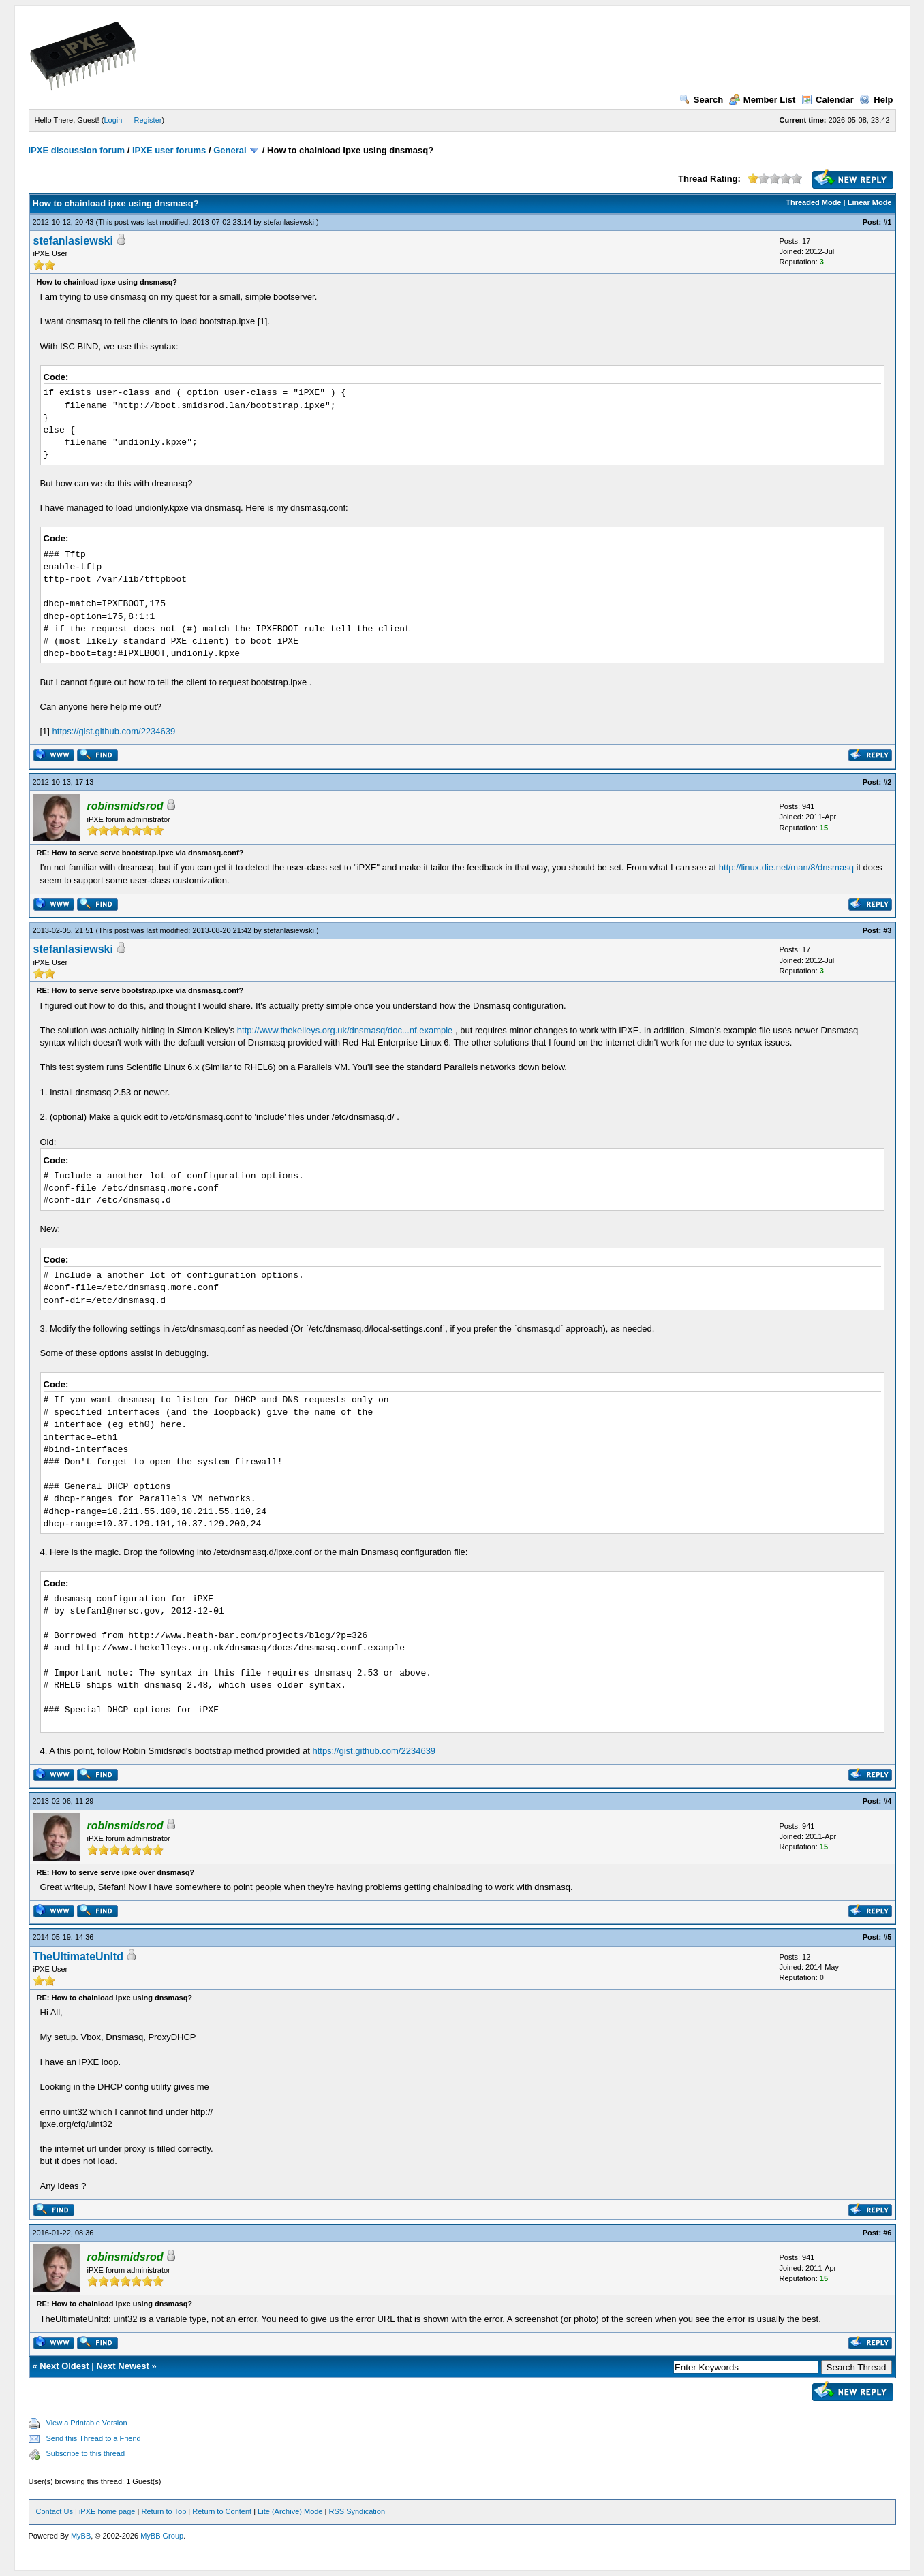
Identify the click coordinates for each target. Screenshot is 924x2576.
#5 (887, 1937)
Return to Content (221, 2511)
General (229, 150)
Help (876, 100)
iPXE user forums (169, 150)
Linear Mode (870, 202)
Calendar (827, 100)
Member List (762, 100)
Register (147, 120)
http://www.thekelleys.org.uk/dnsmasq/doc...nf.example (345, 1030)
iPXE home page (107, 2511)
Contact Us (54, 2511)
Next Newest (122, 2366)
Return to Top (163, 2511)
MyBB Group (161, 2536)
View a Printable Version (86, 2423)
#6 (887, 2233)
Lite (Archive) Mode (290, 2511)
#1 (887, 222)
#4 (887, 1801)
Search (701, 100)
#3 (887, 930)
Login (113, 120)
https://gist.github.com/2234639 (114, 731)
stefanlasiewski (289, 222)
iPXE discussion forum (77, 150)
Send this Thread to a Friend (93, 2438)
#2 (887, 782)
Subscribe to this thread (85, 2453)
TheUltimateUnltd (78, 1956)
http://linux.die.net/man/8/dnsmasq (786, 867)
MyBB (81, 2536)
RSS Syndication (356, 2511)
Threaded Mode (813, 202)
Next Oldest (64, 2366)
